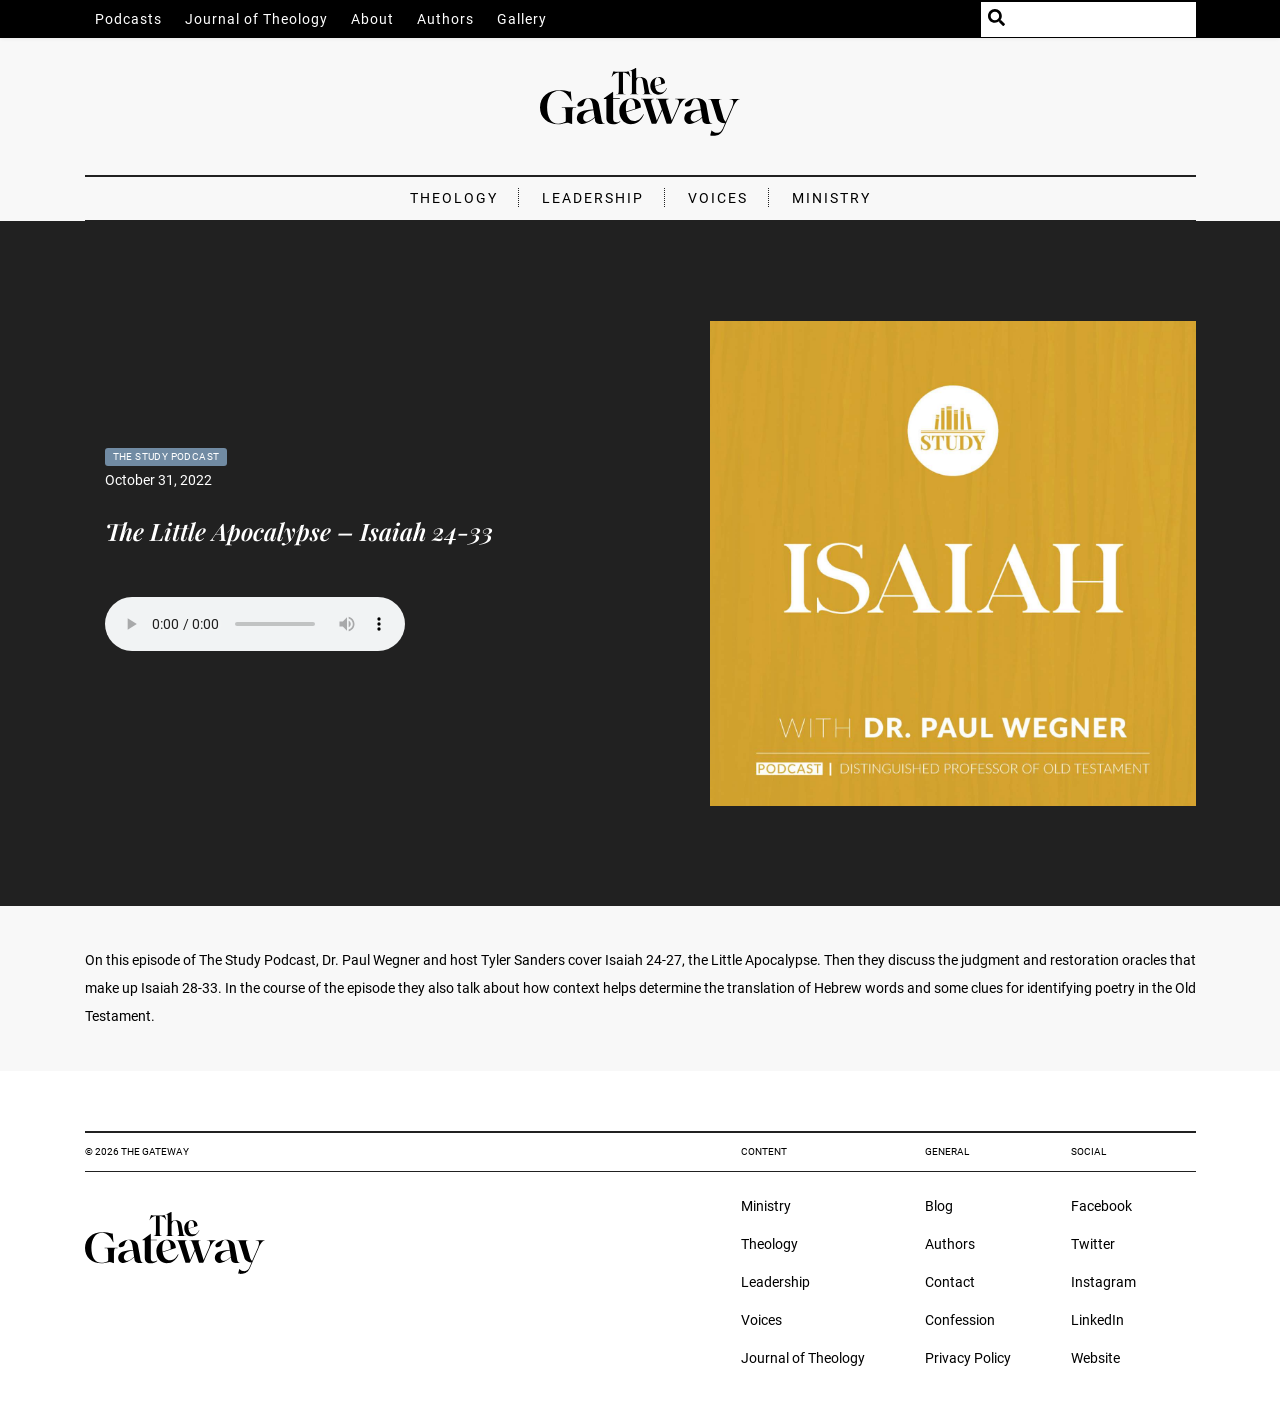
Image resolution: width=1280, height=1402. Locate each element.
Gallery (522, 19)
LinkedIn (1097, 1320)
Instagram (1103, 1282)
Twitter (1093, 1244)
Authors (445, 19)
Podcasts (128, 19)
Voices (718, 198)
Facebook (1101, 1206)
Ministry (831, 198)
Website (1095, 1358)
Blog (939, 1206)
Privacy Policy (968, 1358)
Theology (454, 198)
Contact (950, 1282)
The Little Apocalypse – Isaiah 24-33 (299, 531)
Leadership (593, 198)
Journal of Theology (256, 19)
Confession (960, 1320)
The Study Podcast (166, 456)
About (372, 19)
